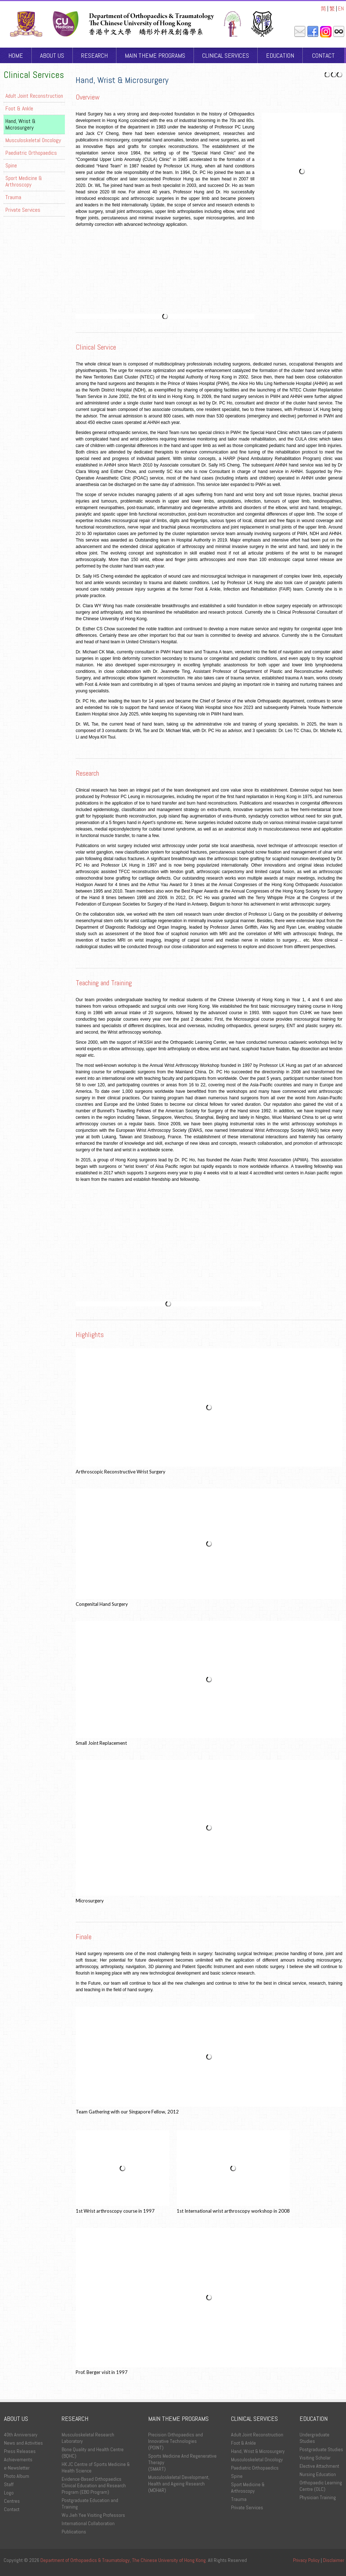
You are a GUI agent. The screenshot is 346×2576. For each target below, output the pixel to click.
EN (341, 8)
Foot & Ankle (19, 108)
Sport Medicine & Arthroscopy (23, 181)
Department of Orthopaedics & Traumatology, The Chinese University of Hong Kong (123, 2560)
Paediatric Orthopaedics (31, 153)
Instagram (326, 32)
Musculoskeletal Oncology (33, 140)
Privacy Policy (306, 2560)
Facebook (313, 32)
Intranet (339, 32)
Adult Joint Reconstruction (34, 96)
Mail (300, 32)
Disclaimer (333, 2560)
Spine (11, 165)
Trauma (13, 197)
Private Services (22, 210)
